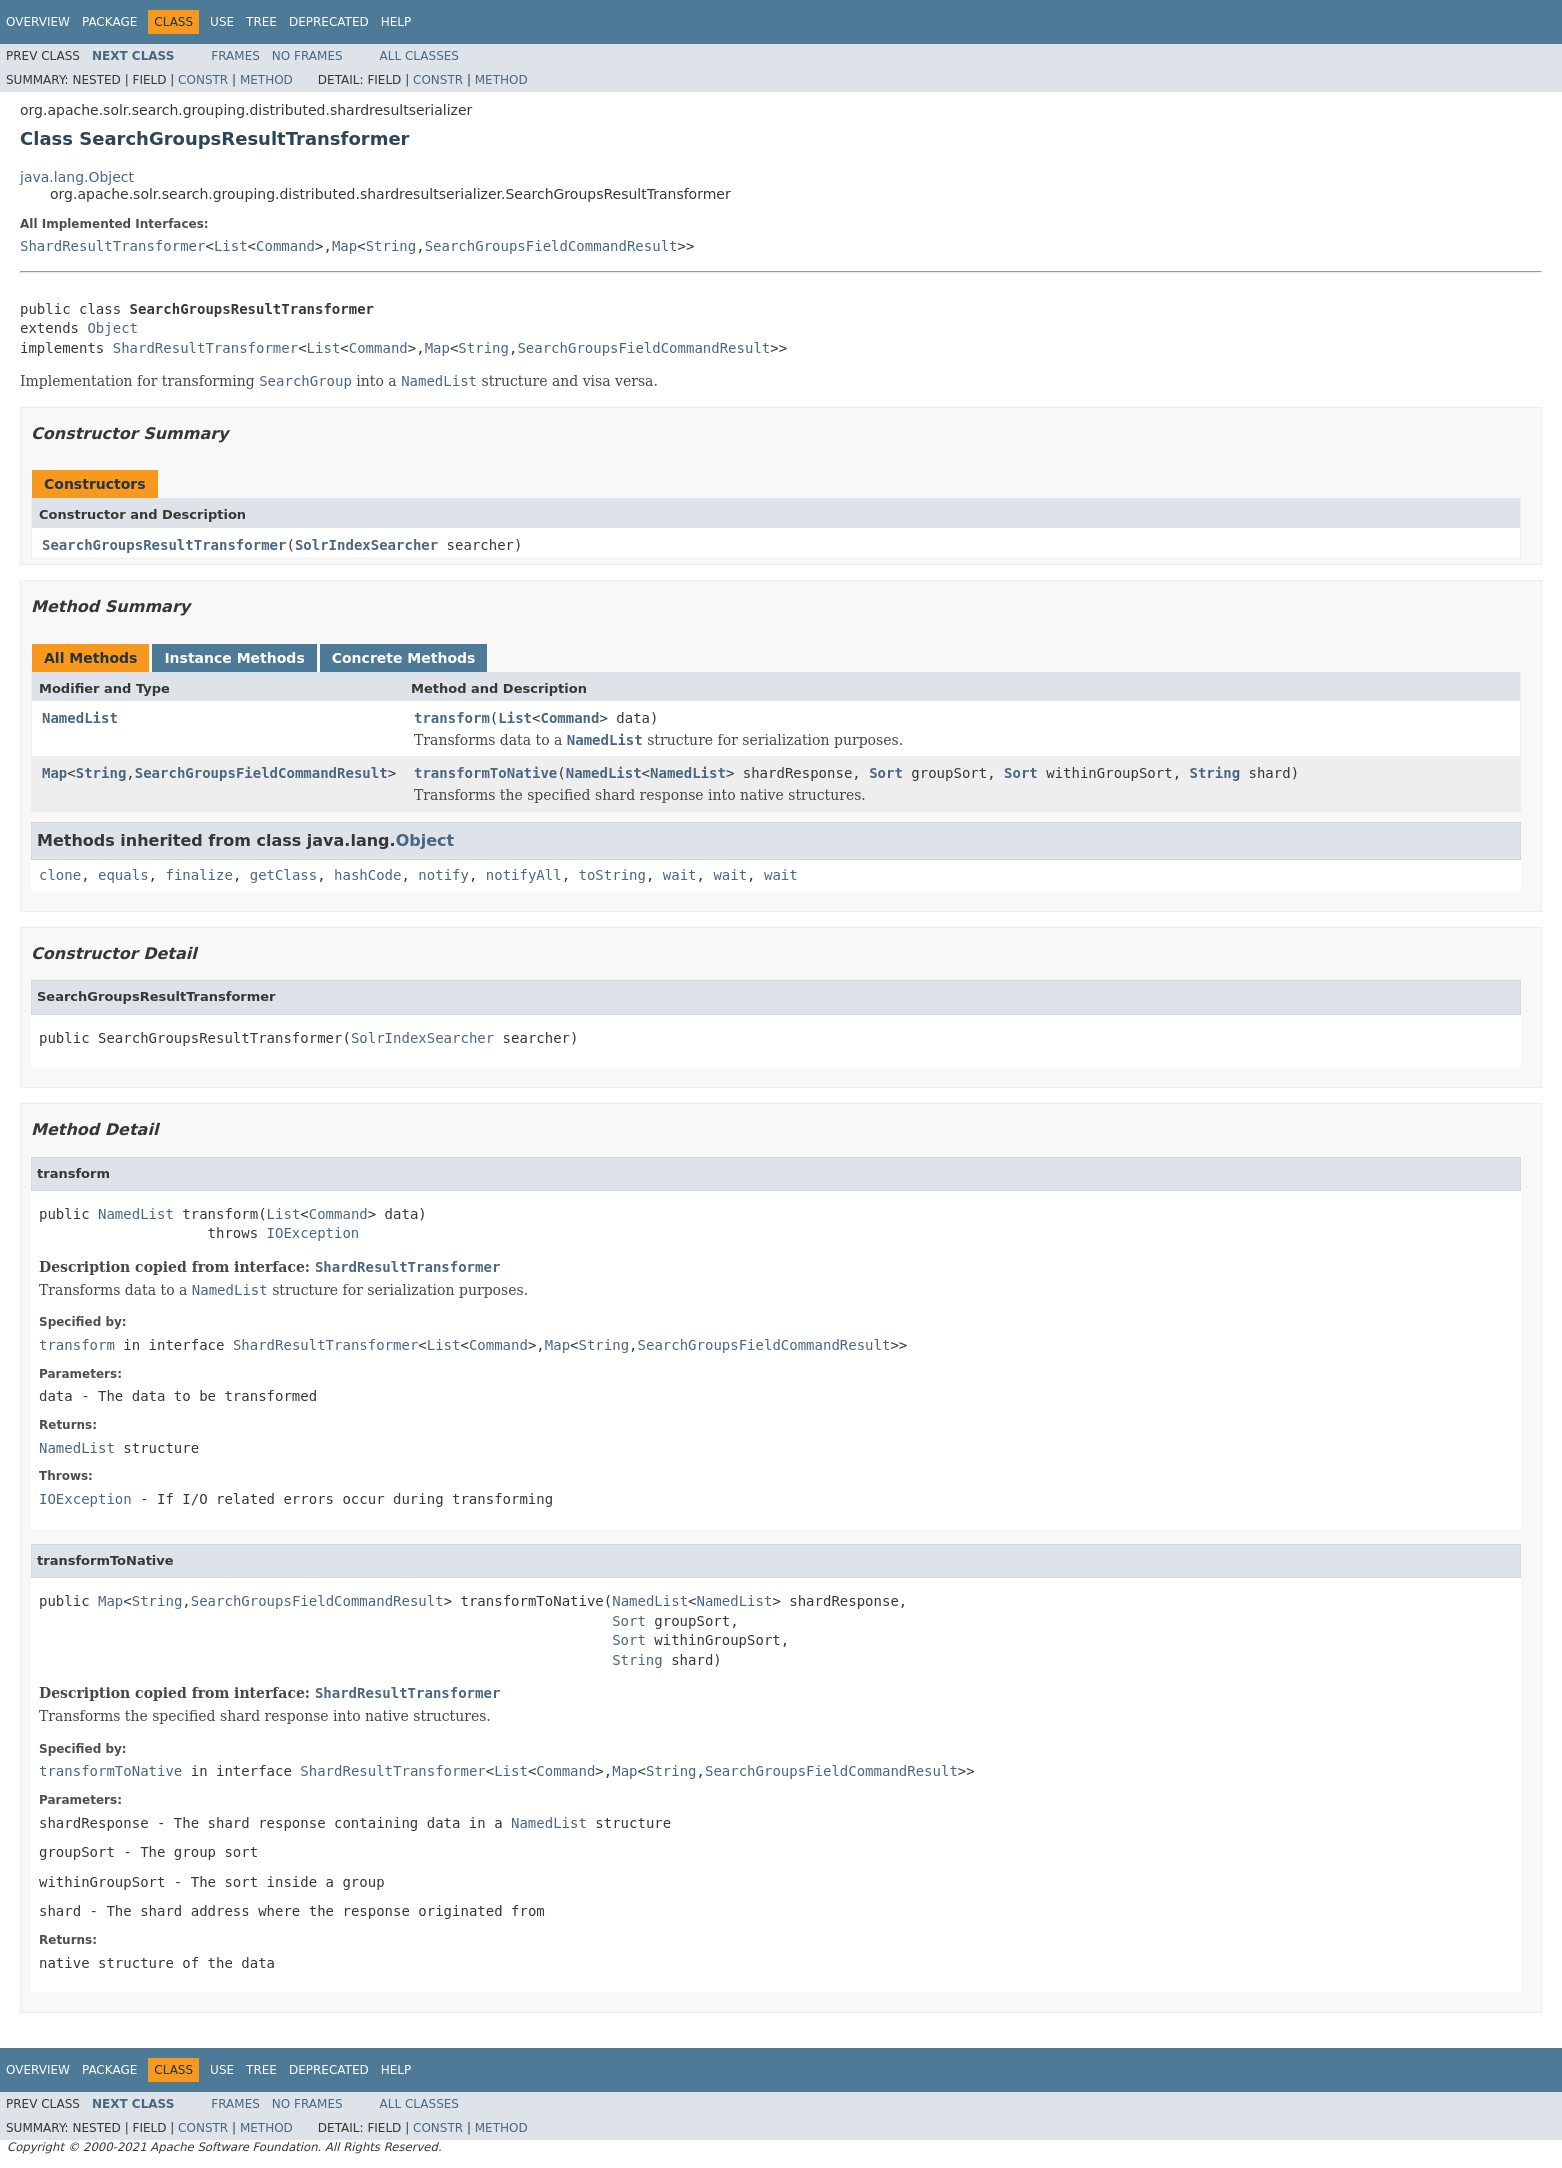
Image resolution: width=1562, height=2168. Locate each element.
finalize (198, 875)
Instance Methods (234, 658)
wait (680, 875)
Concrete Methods (404, 658)
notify (443, 875)
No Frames (307, 56)
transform (452, 718)
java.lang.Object (77, 177)
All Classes (419, 56)
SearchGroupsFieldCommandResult (551, 246)
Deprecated (329, 22)
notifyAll (524, 875)
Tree (261, 22)
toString (612, 875)
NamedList (80, 718)
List (231, 246)
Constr (203, 80)
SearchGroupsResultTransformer (164, 545)
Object (112, 328)
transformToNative (485, 773)
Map (344, 246)
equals (123, 875)
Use (222, 22)
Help (396, 22)
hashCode (367, 875)
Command (285, 246)
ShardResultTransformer (112, 246)
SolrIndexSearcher (366, 545)
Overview (38, 22)
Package (109, 22)
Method (266, 80)
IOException (313, 1233)
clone (60, 875)
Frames (235, 56)
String (391, 246)
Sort (886, 773)
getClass (283, 875)
